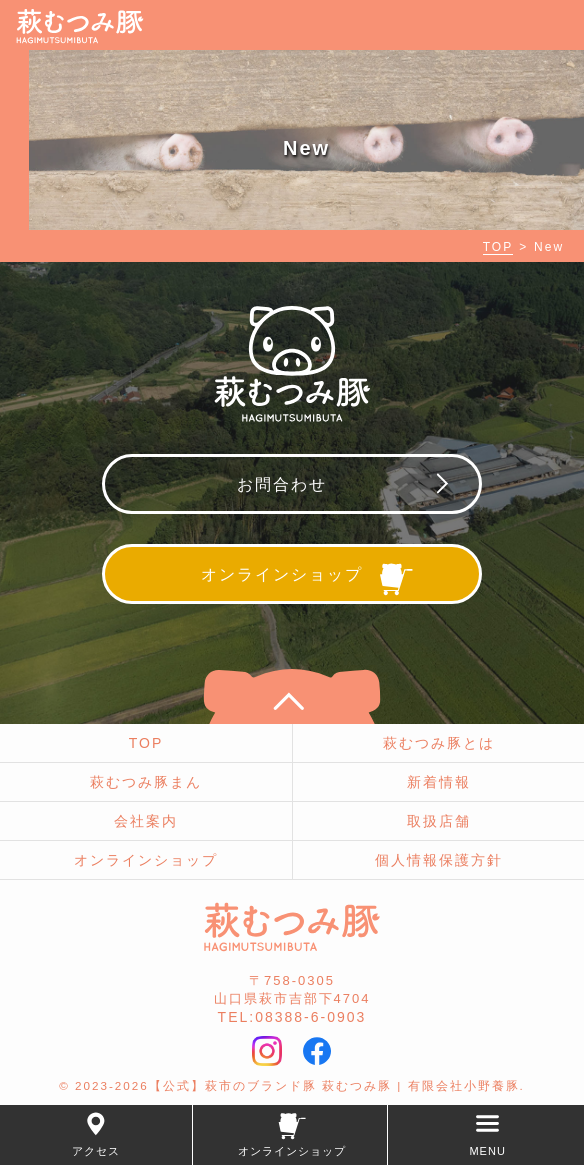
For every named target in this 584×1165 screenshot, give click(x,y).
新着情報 (439, 782)
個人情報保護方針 (439, 860)
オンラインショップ (146, 860)
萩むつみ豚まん (146, 782)
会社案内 (146, 821)
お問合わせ (282, 484)
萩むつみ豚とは (439, 743)
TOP (498, 247)
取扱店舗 (439, 821)
